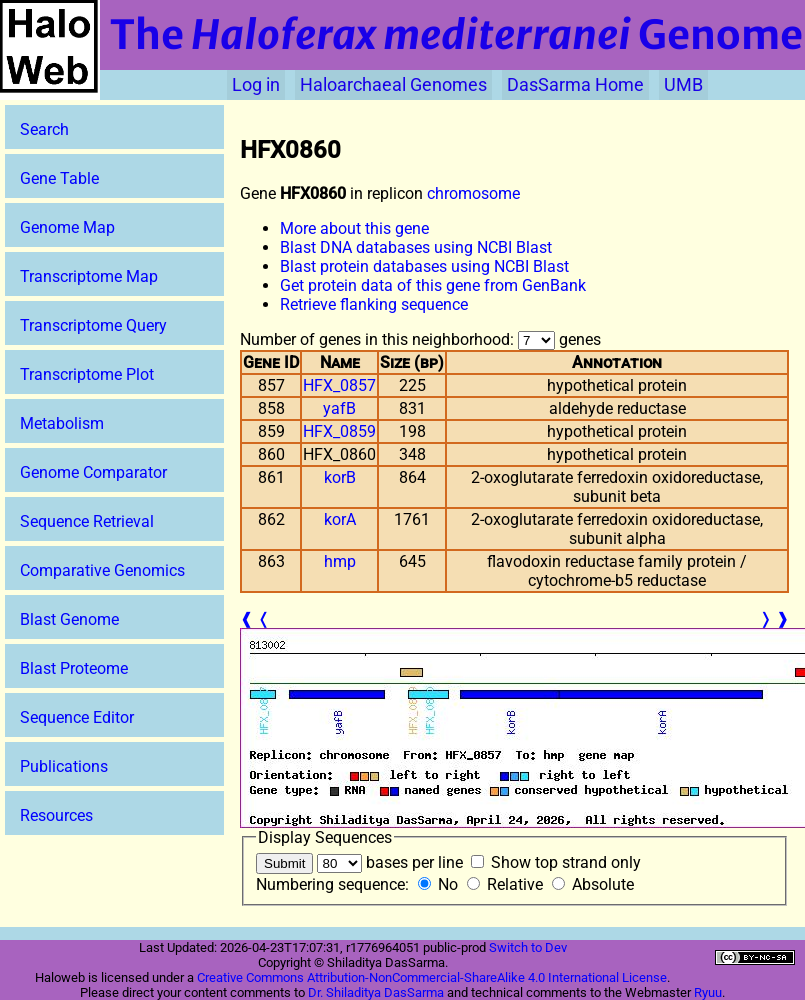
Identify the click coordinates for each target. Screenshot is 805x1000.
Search (44, 129)
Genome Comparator (93, 472)
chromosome (473, 193)
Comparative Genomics (102, 570)
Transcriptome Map (89, 276)
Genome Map (67, 227)
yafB (339, 408)
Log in (256, 85)
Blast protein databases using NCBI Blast (424, 266)
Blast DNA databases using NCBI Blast (416, 247)
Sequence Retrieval (87, 521)
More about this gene (354, 228)
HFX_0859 (339, 431)
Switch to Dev (528, 947)
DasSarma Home (575, 85)
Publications (64, 766)
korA (340, 519)
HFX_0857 (339, 385)
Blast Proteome (74, 668)
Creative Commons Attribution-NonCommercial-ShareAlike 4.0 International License (432, 977)
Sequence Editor (77, 717)
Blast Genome (69, 619)
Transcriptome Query (93, 325)
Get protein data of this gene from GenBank (433, 285)
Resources (56, 815)
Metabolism (62, 423)
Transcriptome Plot (87, 374)
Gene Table (59, 178)
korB (340, 477)
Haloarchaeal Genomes (393, 85)
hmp (340, 561)
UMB (683, 85)
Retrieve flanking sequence (374, 304)
